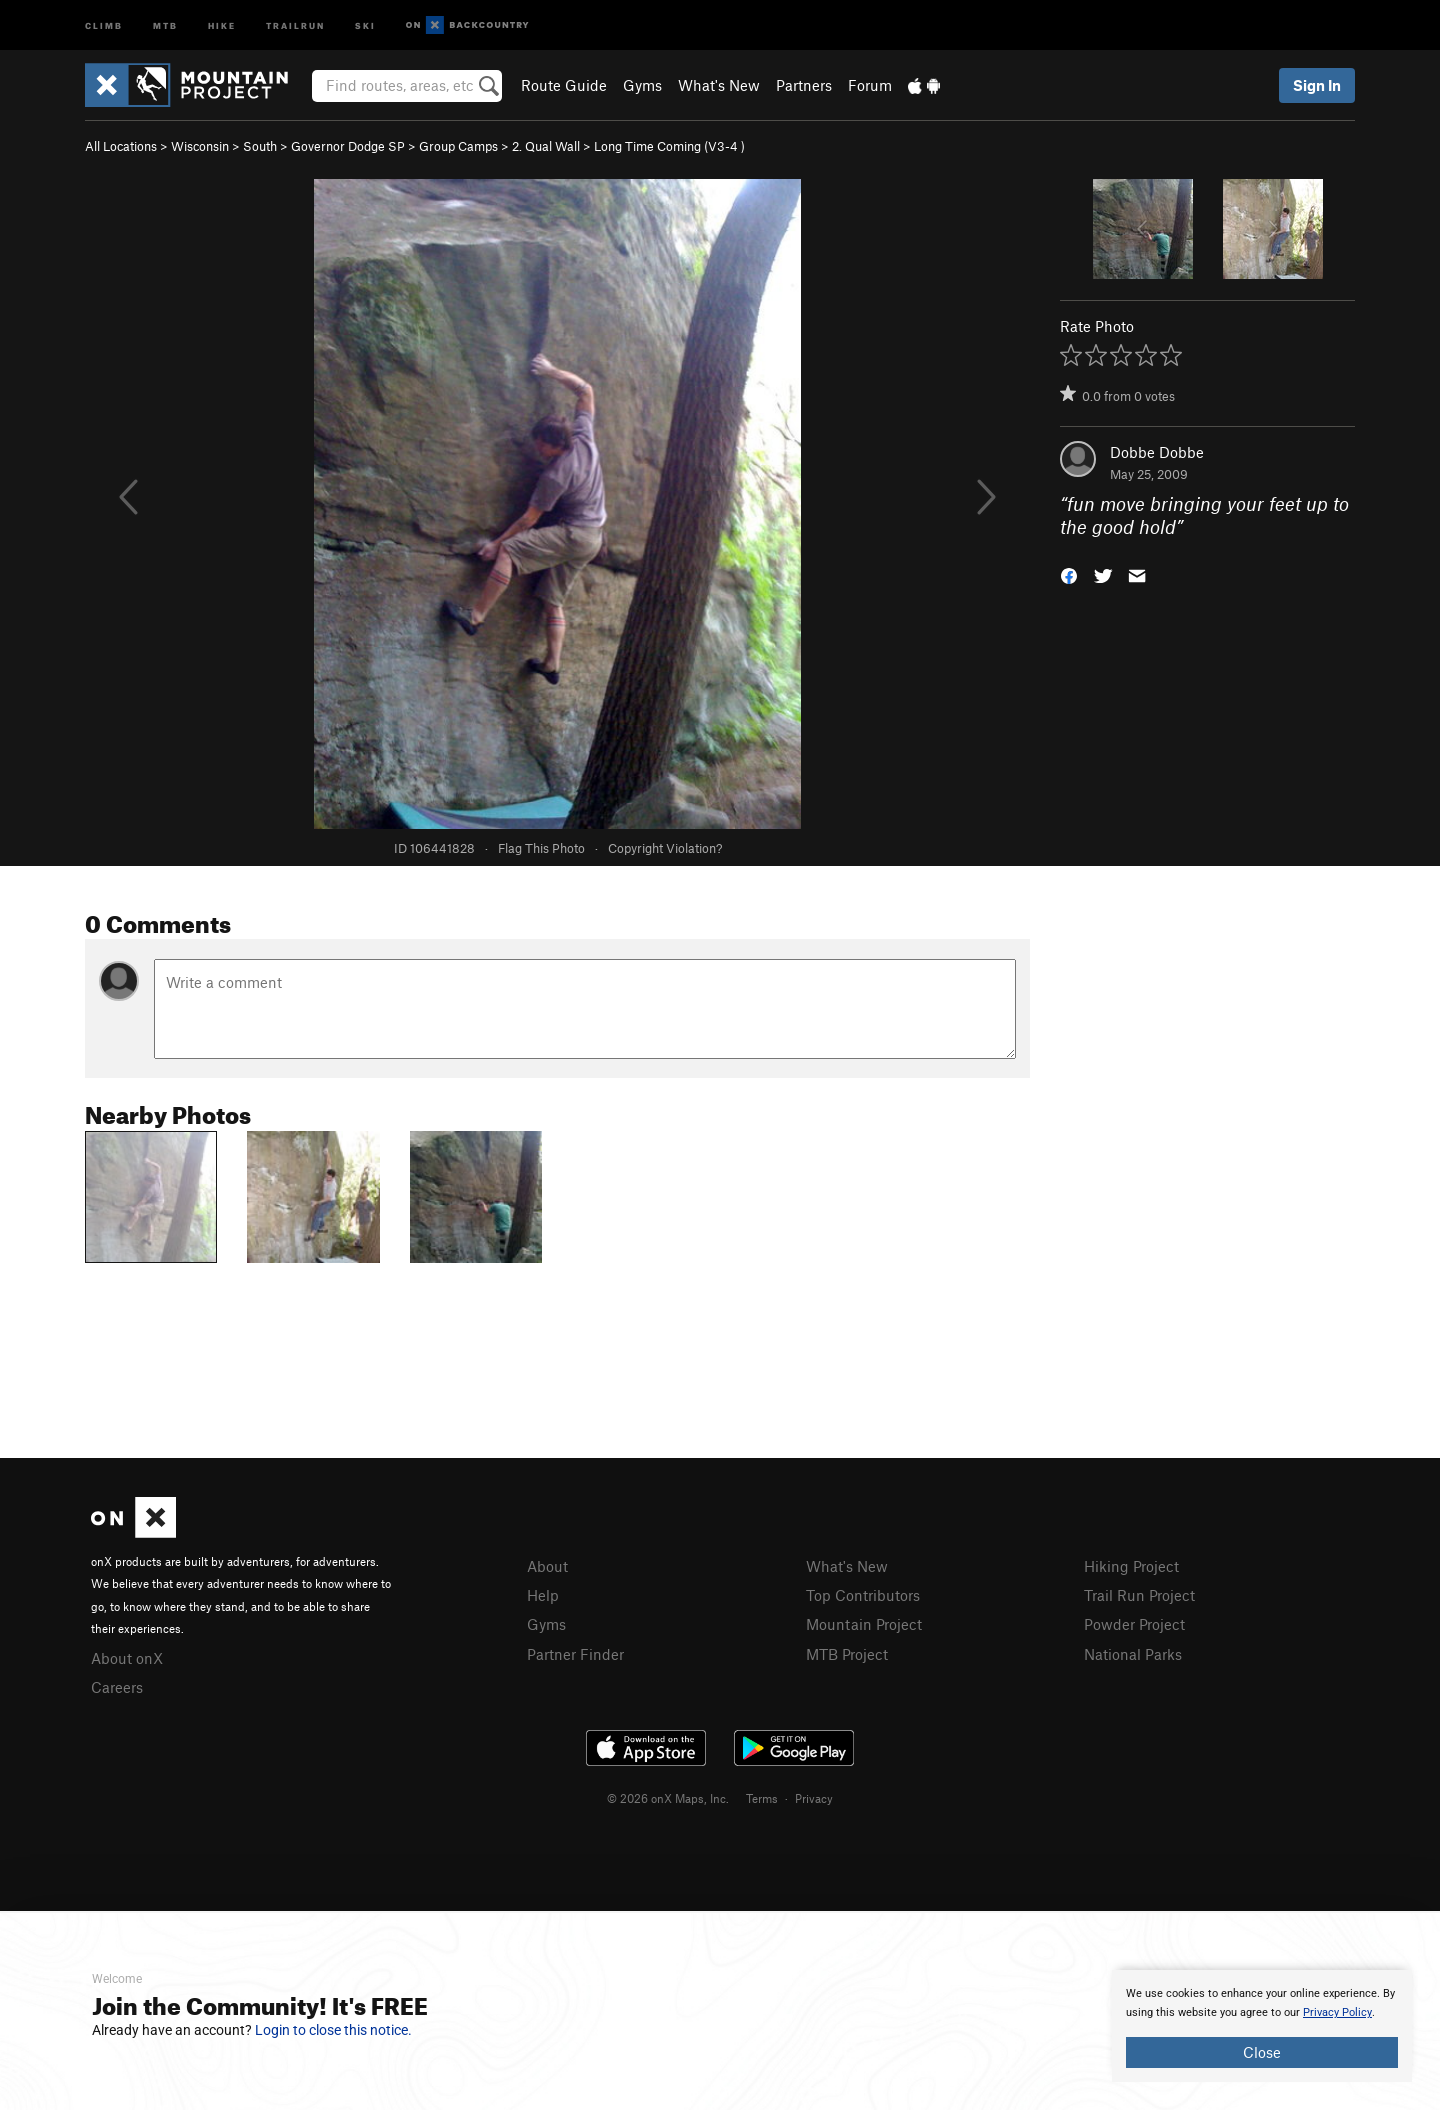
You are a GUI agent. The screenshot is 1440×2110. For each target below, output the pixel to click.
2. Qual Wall (546, 146)
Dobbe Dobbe (1157, 452)
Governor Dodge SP (348, 146)
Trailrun (295, 24)
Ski (365, 24)
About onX (127, 1658)
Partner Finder (575, 1654)
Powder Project (1134, 1624)
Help (543, 1595)
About (547, 1566)
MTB (165, 24)
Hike (222, 24)
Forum (870, 85)
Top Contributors (863, 1595)
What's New (719, 85)
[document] (1262, 2026)
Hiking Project (1131, 1566)
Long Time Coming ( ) (669, 146)
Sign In (1317, 85)
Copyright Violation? (665, 848)
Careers (117, 1687)
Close (1262, 2052)
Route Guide (564, 85)
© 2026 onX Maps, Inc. (668, 1798)
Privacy (814, 1798)
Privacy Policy (1337, 2012)
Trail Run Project (1139, 1595)
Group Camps (458, 146)
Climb (104, 24)
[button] (1069, 573)
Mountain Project (864, 1624)
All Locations (121, 146)
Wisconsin (200, 146)
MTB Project (847, 1654)
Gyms (642, 85)
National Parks (1133, 1654)
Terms (762, 1798)
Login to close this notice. (333, 2030)
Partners (804, 85)
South (260, 146)
